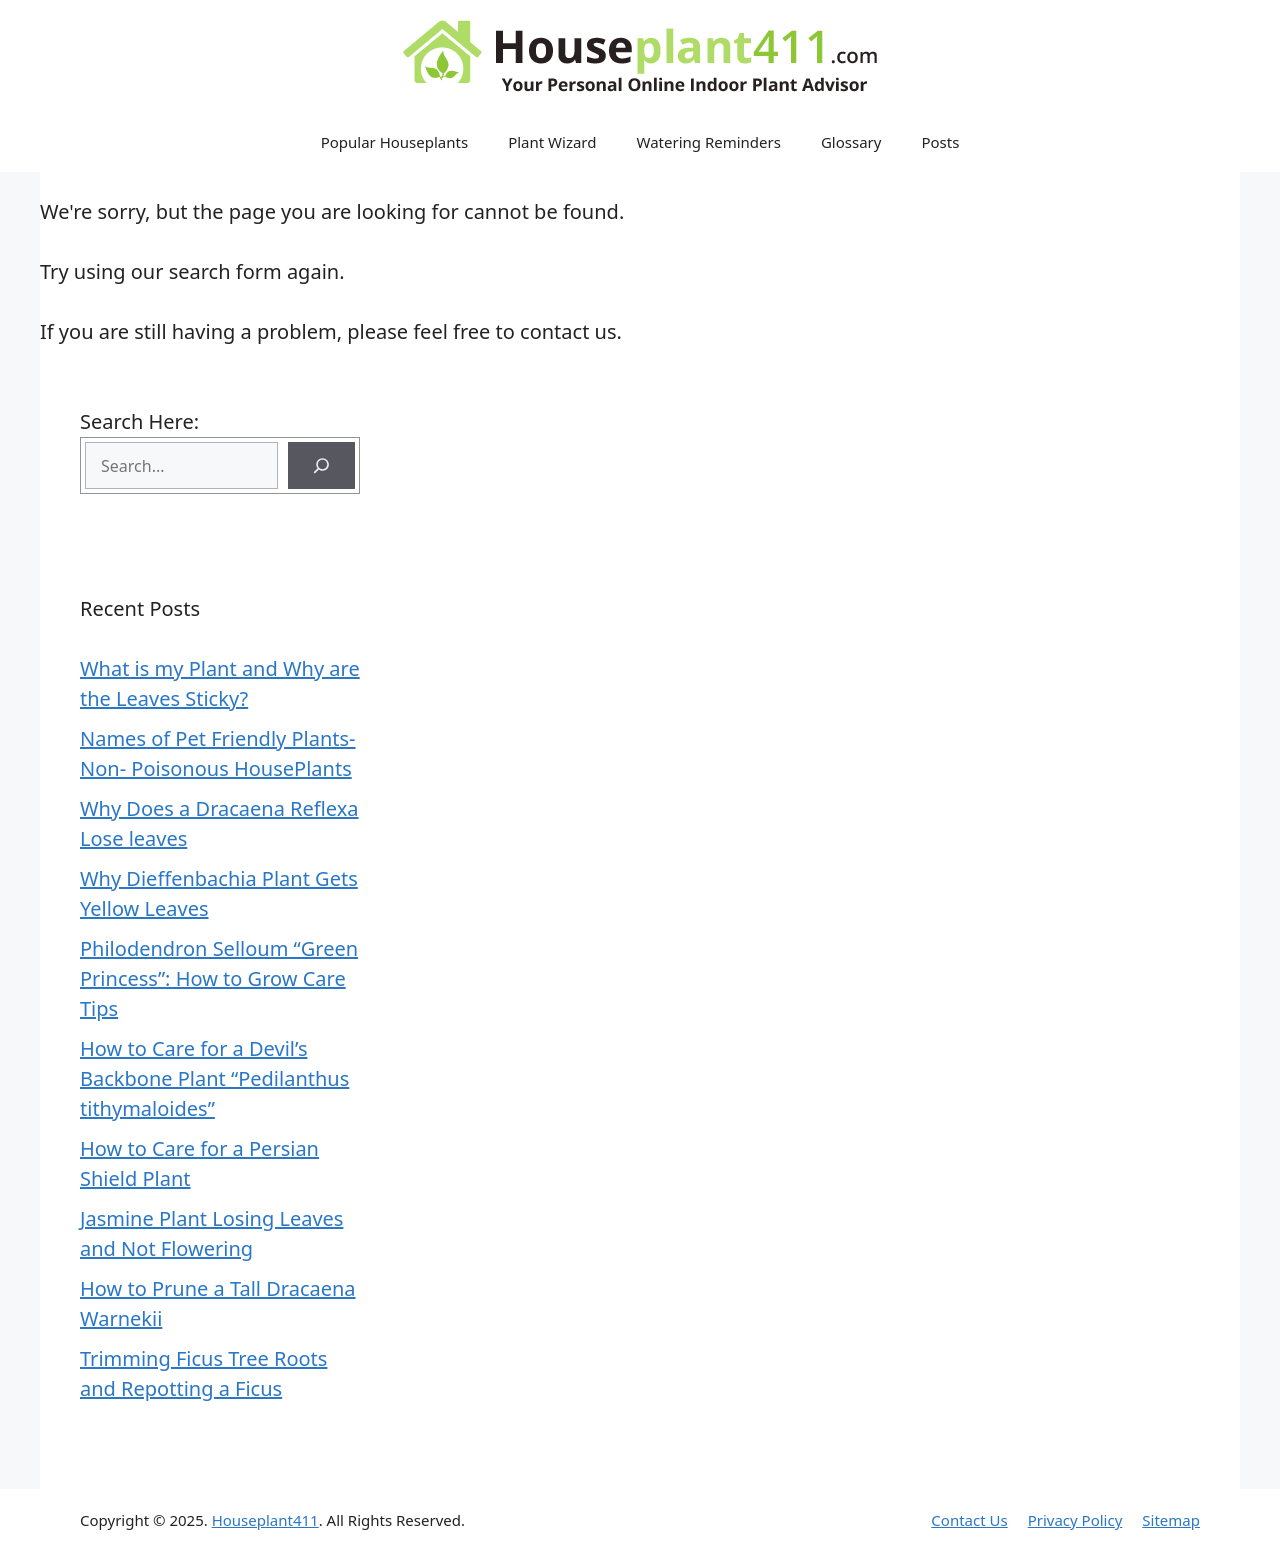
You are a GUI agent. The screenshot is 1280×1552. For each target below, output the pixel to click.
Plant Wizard (552, 142)
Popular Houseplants (395, 142)
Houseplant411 (265, 1520)
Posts (940, 142)
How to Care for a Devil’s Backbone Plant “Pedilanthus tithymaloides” (214, 1078)
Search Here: (139, 421)
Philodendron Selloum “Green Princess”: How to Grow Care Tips (219, 978)
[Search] (321, 465)
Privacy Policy (1075, 1520)
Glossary (851, 142)
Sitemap (1171, 1520)
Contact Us (969, 1520)
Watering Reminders (709, 142)
